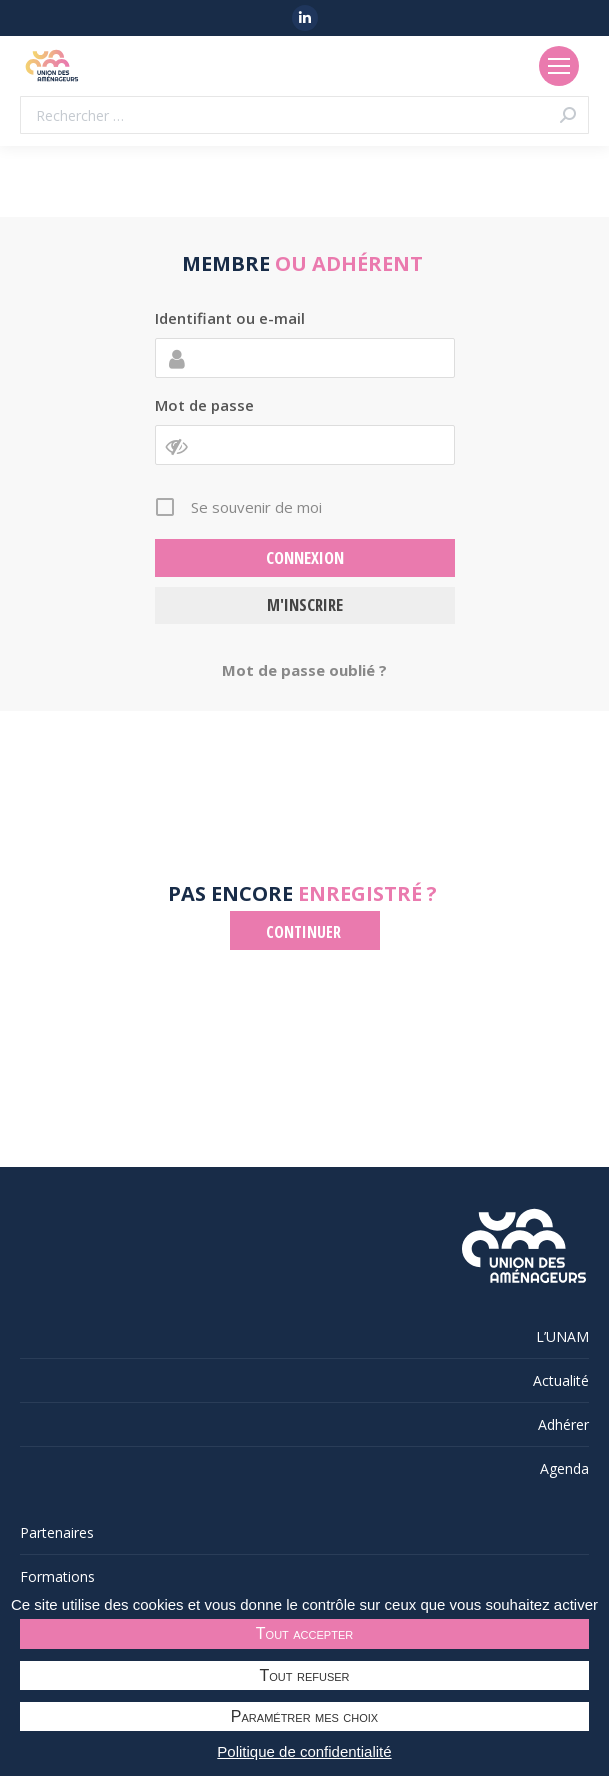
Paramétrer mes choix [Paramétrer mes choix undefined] (304, 1716)
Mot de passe (204, 405)
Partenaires (57, 1532)
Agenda (564, 1468)
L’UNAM (562, 1336)
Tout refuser (305, 1675)
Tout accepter (304, 1633)
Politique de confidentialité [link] (304, 1751)
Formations (57, 1576)
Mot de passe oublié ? (304, 670)
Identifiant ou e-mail (230, 318)
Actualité (561, 1380)
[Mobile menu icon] (559, 66)
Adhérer (563, 1424)
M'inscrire (305, 604)
